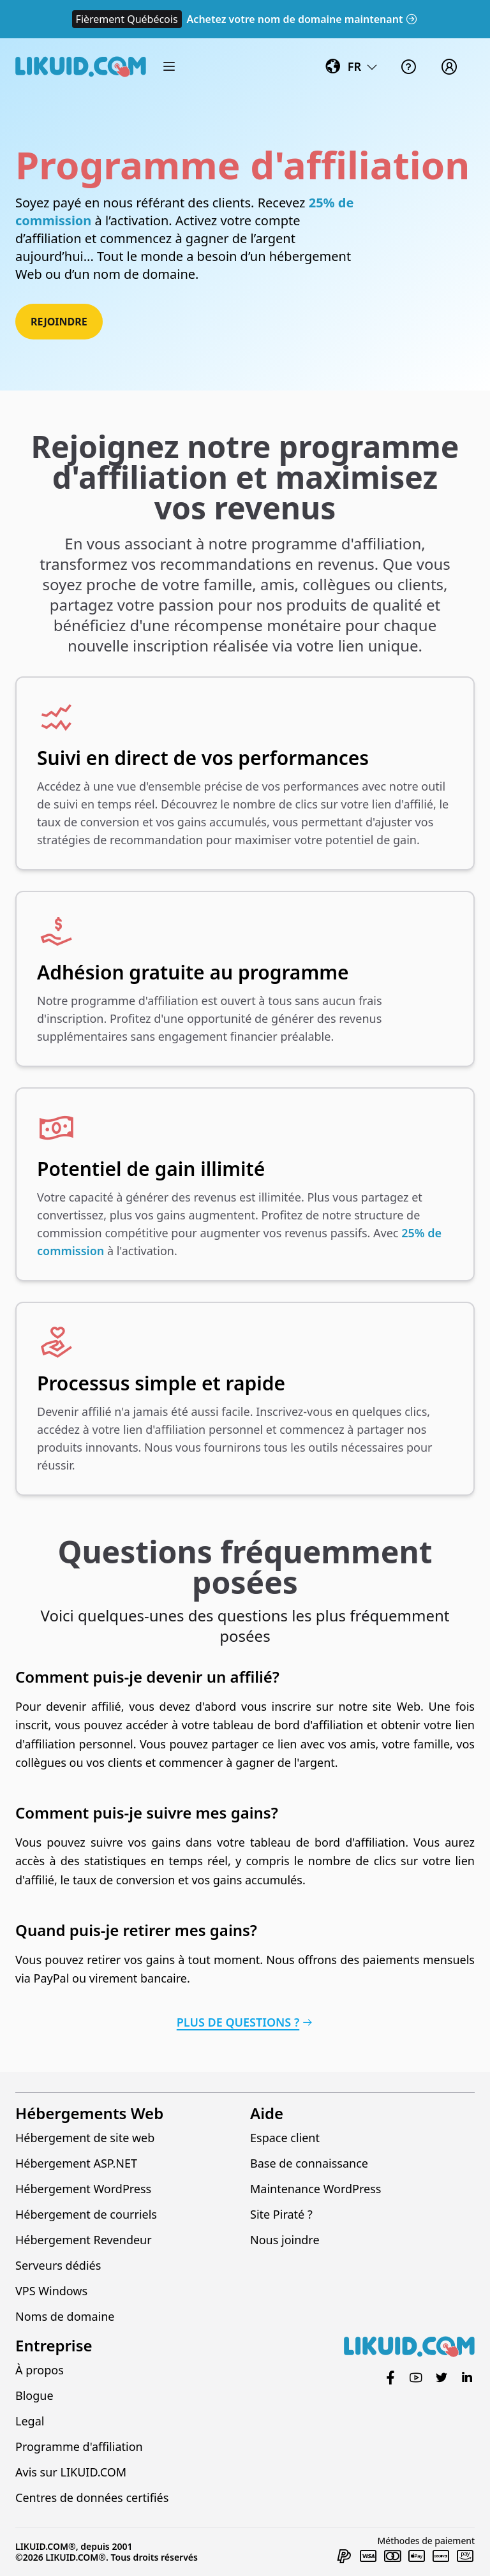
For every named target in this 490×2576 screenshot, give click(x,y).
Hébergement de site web (84, 2137)
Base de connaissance (309, 2163)
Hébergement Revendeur (83, 2239)
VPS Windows (51, 2290)
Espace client (285, 2137)
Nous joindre (285, 2239)
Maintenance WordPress (315, 2188)
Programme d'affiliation (79, 2446)
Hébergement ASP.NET (76, 2163)
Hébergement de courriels (86, 2214)
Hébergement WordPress (83, 2188)
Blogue (34, 2395)
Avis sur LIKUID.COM (70, 2472)
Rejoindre (59, 322)
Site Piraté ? (281, 2214)
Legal (29, 2421)
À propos (39, 2370)
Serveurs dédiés (58, 2265)
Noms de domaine (64, 2316)
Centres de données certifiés (91, 2497)
